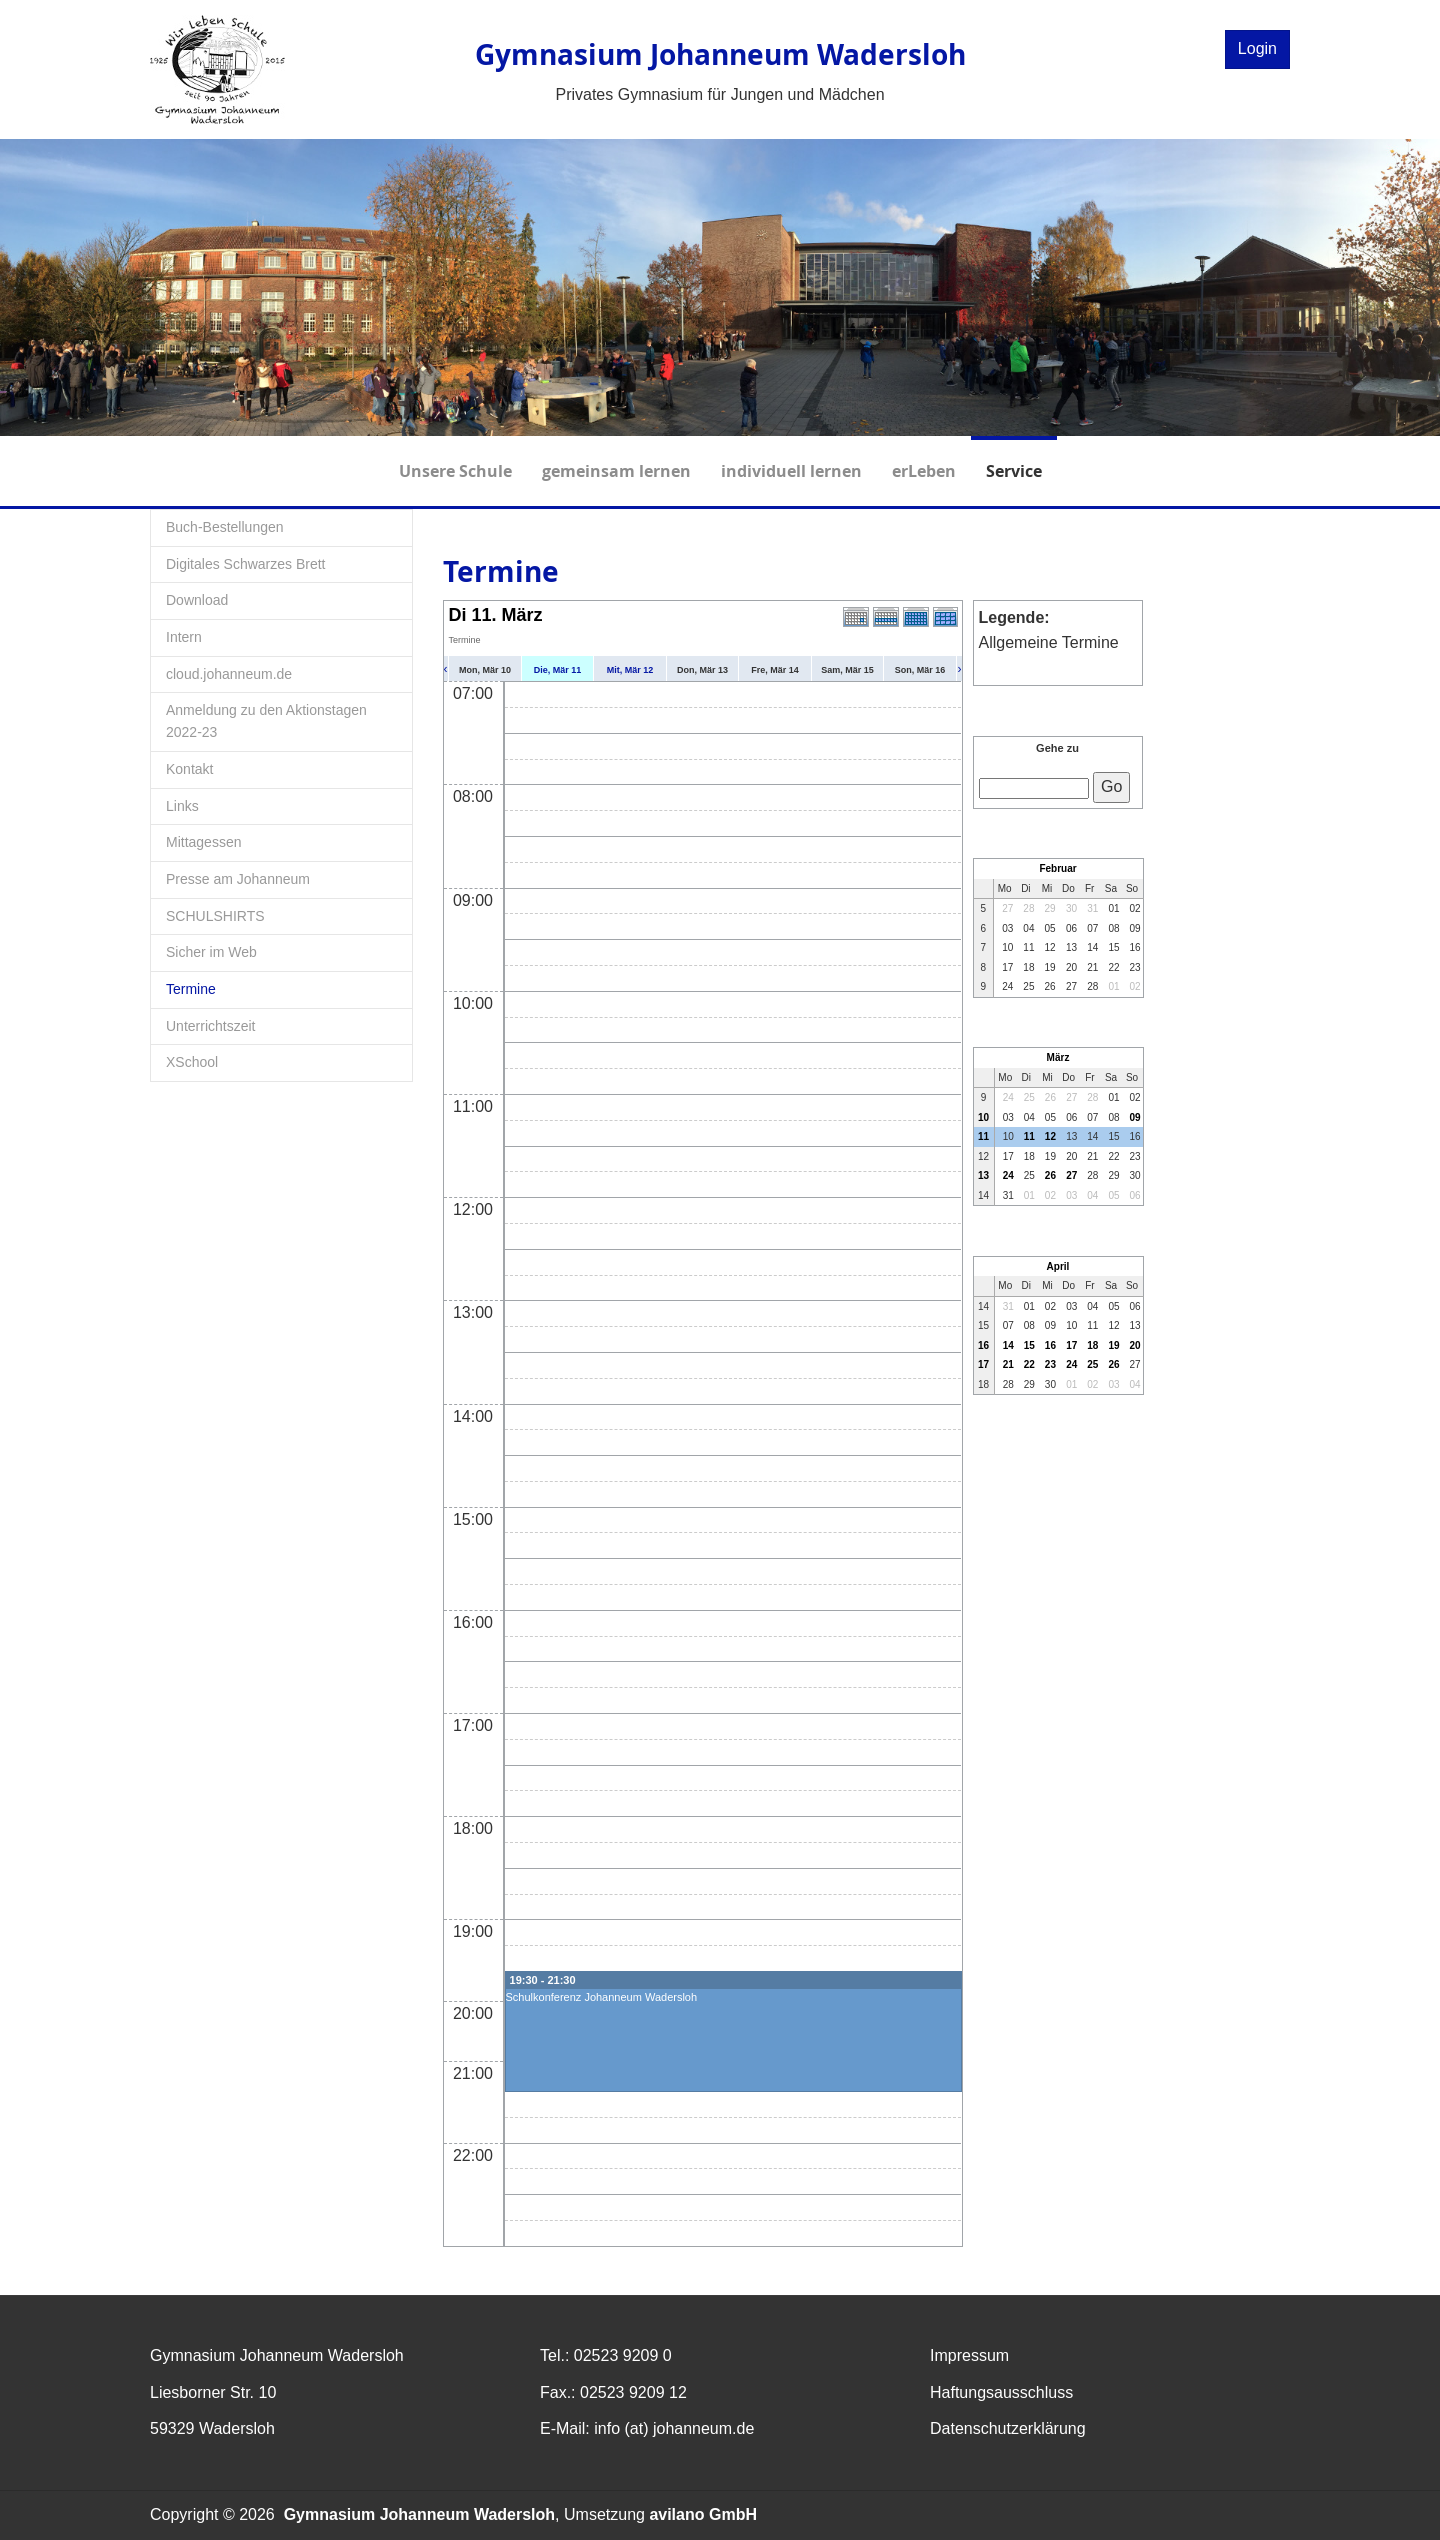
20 (1134, 1345)
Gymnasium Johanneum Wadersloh (419, 2514)
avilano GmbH (703, 2514)
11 (983, 1136)
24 (1008, 1175)
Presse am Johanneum (238, 879)
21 (1008, 1364)
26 (1050, 1175)
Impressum (969, 2355)
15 (1029, 1345)
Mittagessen (203, 842)
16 (983, 1345)
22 (1029, 1364)
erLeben (924, 459)
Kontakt (189, 769)
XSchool (192, 1062)
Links (182, 806)
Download (197, 600)
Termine (191, 989)
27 (1071, 1175)
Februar (1057, 868)
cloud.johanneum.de (229, 674)
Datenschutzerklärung (1008, 2428)
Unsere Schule (455, 459)
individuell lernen (791, 459)
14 (1008, 1345)
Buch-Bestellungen (225, 527)
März (1058, 1057)
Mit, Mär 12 (630, 670)
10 (983, 1117)
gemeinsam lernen (616, 459)
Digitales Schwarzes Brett (246, 564)
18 (1092, 1345)
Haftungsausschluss (1001, 2392)
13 (983, 1175)
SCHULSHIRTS (215, 916)
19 (1114, 1345)
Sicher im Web (211, 952)
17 (1071, 1345)
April (1058, 1266)
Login (1257, 48)
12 (1050, 1136)
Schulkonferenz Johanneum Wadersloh (602, 1997)
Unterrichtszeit (210, 1026)
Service (1014, 459)
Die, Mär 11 (558, 670)
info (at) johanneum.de (674, 2428)
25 (1092, 1364)
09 (1134, 1117)
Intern (184, 637)
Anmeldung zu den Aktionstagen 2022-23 (266, 721)
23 (1050, 1364)
